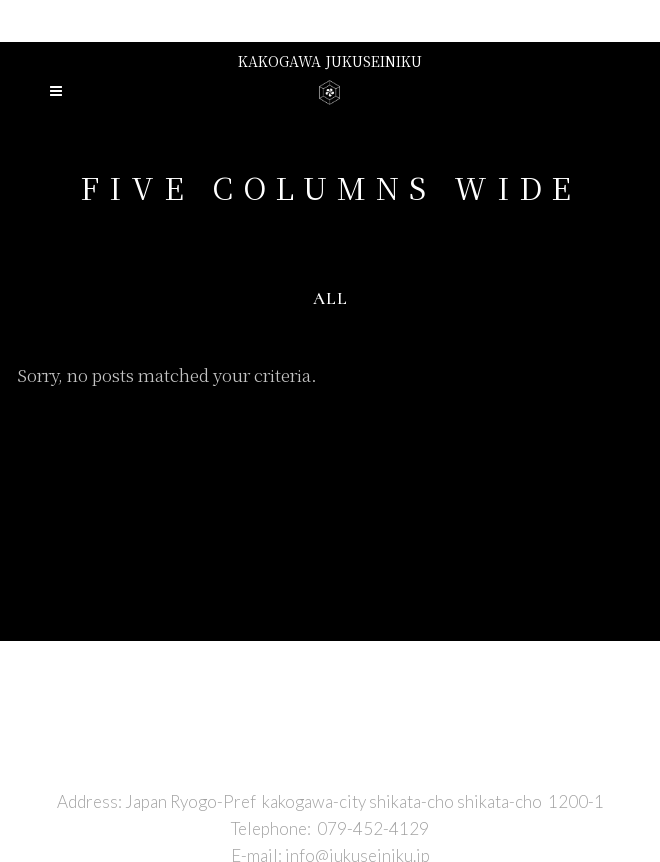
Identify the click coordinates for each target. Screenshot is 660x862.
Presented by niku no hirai (330, 20)
